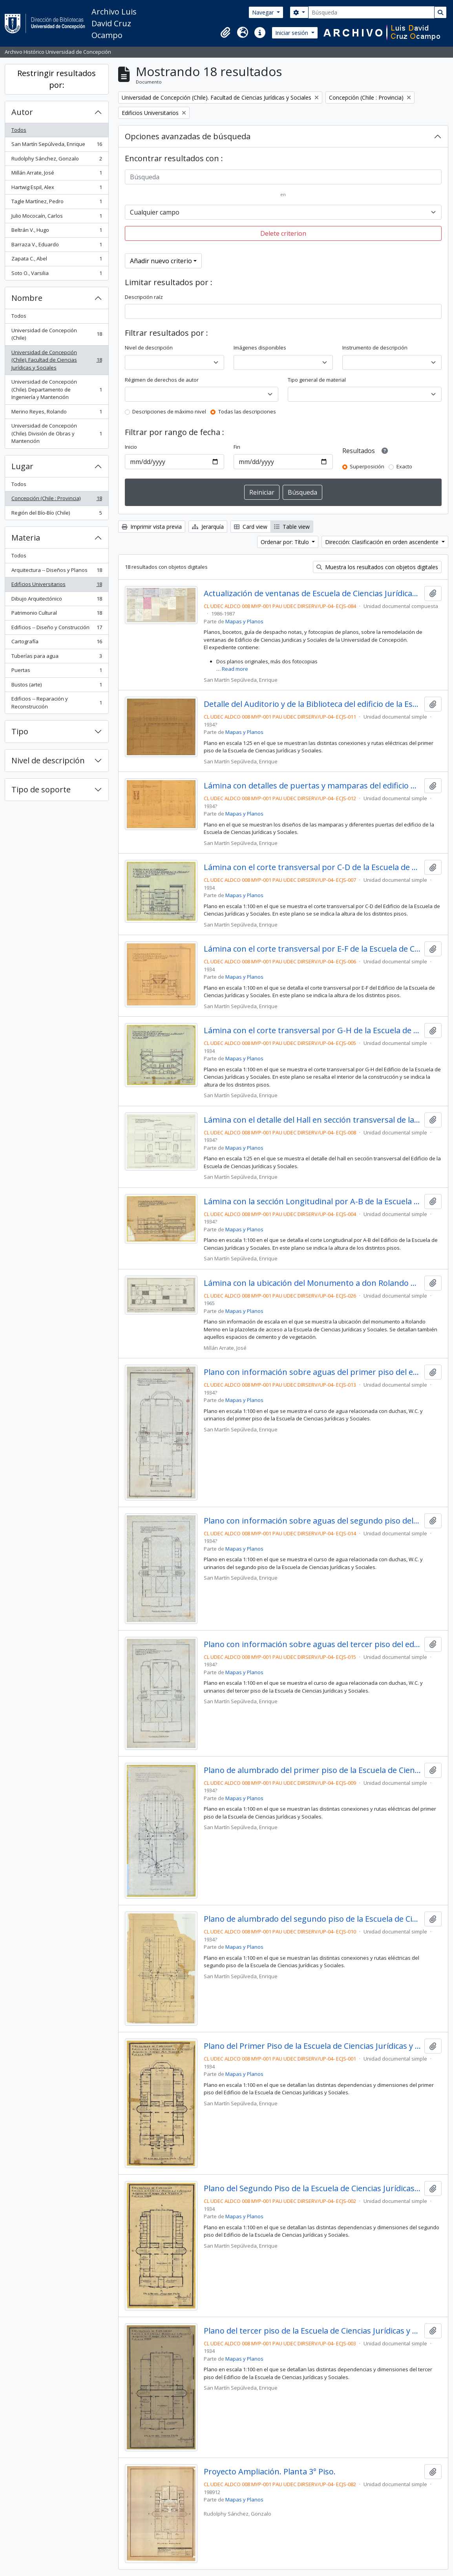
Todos (18, 129)
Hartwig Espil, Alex (56, 189)
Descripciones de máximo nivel (169, 411)
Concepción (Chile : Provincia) (56, 500)
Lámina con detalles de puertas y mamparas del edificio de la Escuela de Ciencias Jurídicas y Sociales (312, 785)
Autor (22, 112)
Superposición (367, 466)
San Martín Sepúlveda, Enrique (56, 145)
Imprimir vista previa (152, 526)
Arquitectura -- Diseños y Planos (56, 571)
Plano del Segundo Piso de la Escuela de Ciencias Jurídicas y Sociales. (312, 2188)
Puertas (56, 671)
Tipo (19, 731)
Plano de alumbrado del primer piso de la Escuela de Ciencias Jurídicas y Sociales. (312, 1770)
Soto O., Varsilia (56, 274)
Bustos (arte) (56, 686)
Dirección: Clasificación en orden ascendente (382, 542)
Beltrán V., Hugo (56, 231)
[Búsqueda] (371, 12)
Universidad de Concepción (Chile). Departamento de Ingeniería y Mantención (56, 389)
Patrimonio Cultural (56, 614)
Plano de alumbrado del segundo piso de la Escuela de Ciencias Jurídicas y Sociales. (312, 1919)
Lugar (22, 466)
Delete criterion (283, 233)
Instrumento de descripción (374, 347)
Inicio (131, 446)
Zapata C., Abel (56, 260)
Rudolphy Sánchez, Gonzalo (56, 160)
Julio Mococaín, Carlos (56, 217)
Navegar (263, 12)
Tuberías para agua (56, 657)
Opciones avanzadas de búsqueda (187, 136)
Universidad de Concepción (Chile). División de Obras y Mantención (56, 433)
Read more (235, 668)
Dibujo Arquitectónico (56, 600)
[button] (225, 32)
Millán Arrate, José (56, 174)
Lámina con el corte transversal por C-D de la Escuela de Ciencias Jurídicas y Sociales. (312, 867)
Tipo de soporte (41, 789)
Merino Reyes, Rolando (56, 413)
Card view (250, 526)
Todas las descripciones (247, 411)
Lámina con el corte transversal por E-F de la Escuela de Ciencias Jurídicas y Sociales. (312, 949)
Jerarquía (208, 526)
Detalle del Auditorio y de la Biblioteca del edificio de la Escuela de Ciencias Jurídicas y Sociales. (312, 704)
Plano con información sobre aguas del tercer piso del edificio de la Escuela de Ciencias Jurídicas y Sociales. (312, 1644)
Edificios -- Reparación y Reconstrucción (56, 702)
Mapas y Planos (244, 621)
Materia (25, 537)
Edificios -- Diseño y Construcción (56, 629)
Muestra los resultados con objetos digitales (377, 567)
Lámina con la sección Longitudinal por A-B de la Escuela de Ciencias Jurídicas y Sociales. (312, 1201)
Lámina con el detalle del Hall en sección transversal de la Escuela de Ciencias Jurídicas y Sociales (312, 1120)
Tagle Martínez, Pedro (56, 203)
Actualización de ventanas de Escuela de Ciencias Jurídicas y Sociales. (312, 593)
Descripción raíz (144, 296)
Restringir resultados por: (56, 79)
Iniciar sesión (292, 32)
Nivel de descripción (48, 760)
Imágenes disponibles (260, 347)
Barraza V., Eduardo (56, 246)
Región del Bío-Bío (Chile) (56, 514)
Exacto (404, 466)
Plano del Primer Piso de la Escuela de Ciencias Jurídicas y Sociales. (312, 2046)
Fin (237, 446)
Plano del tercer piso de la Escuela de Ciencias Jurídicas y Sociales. (312, 2331)
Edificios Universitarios (56, 586)
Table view (292, 526)
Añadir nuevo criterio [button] (161, 261)
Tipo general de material (317, 379)
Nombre (26, 298)
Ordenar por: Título (286, 542)
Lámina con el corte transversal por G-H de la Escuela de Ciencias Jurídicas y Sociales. (312, 1030)
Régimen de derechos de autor (162, 379)
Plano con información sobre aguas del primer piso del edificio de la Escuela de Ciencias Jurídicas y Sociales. (312, 1372)
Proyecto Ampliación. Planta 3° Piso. (270, 2471)
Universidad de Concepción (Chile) (56, 334)
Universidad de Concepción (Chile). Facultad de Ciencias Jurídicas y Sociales (56, 360)
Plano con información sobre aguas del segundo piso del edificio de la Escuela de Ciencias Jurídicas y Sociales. (312, 1521)
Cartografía (56, 643)
